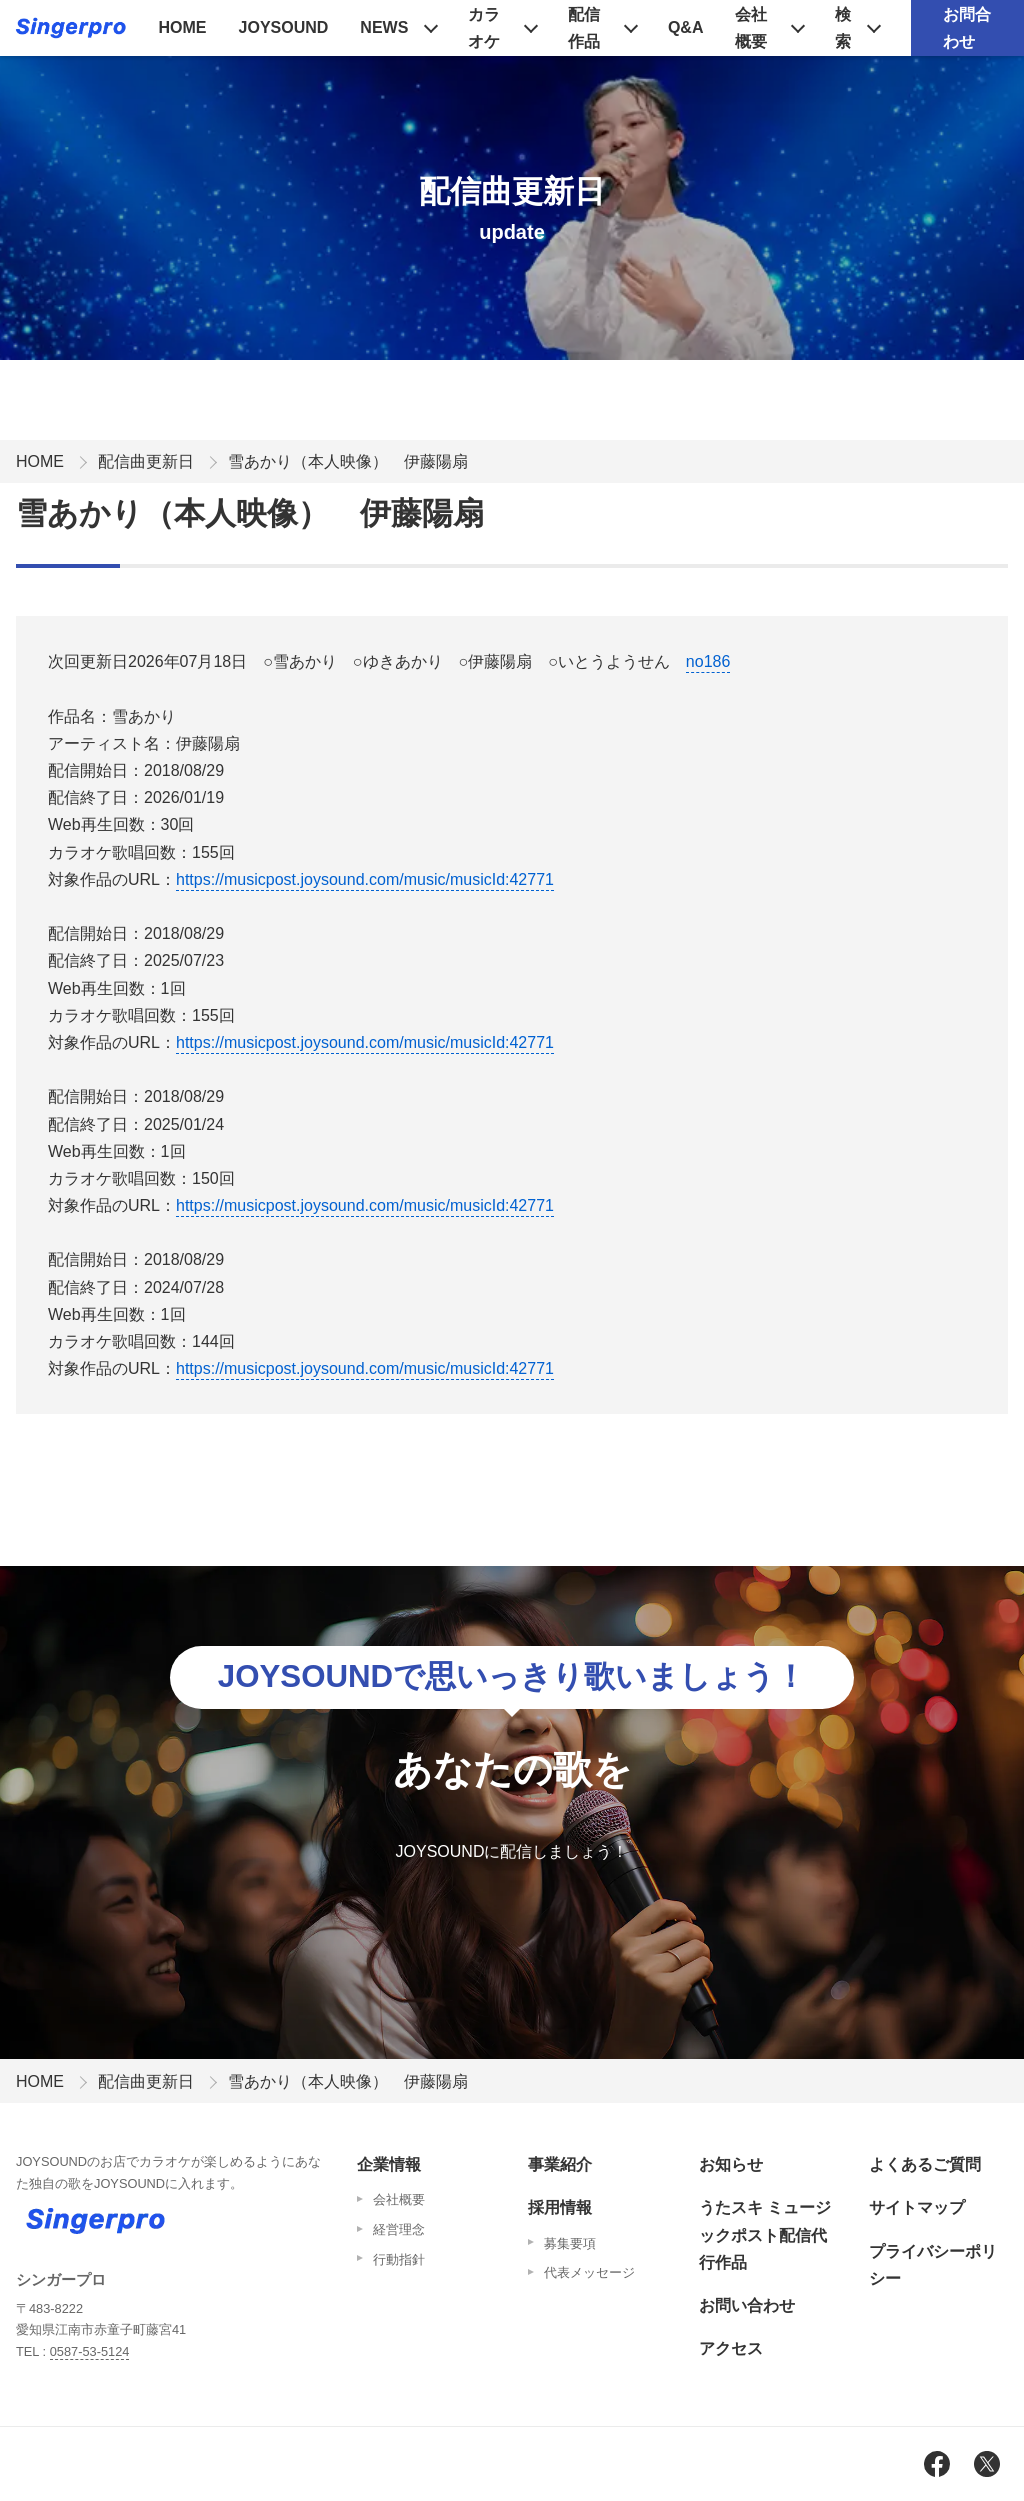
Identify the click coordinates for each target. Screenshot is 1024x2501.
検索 (843, 28)
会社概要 (751, 28)
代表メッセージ (589, 2272)
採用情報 (560, 2207)
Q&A (686, 27)
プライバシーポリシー (933, 2265)
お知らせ (731, 2164)
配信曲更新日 (146, 461)
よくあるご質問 (925, 2164)
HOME (183, 27)
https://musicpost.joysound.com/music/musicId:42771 (365, 879)
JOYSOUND (284, 27)
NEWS (384, 27)
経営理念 (399, 2229)
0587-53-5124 (90, 2351)
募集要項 (570, 2243)
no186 (708, 661)
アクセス (731, 2348)
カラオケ (484, 28)
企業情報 (389, 2164)
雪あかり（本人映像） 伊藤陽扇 (348, 461)
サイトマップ (917, 2207)
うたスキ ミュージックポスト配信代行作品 (765, 2234)
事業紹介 (560, 2164)
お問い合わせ (747, 2305)
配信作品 (584, 28)
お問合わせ (967, 28)
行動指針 (399, 2259)
